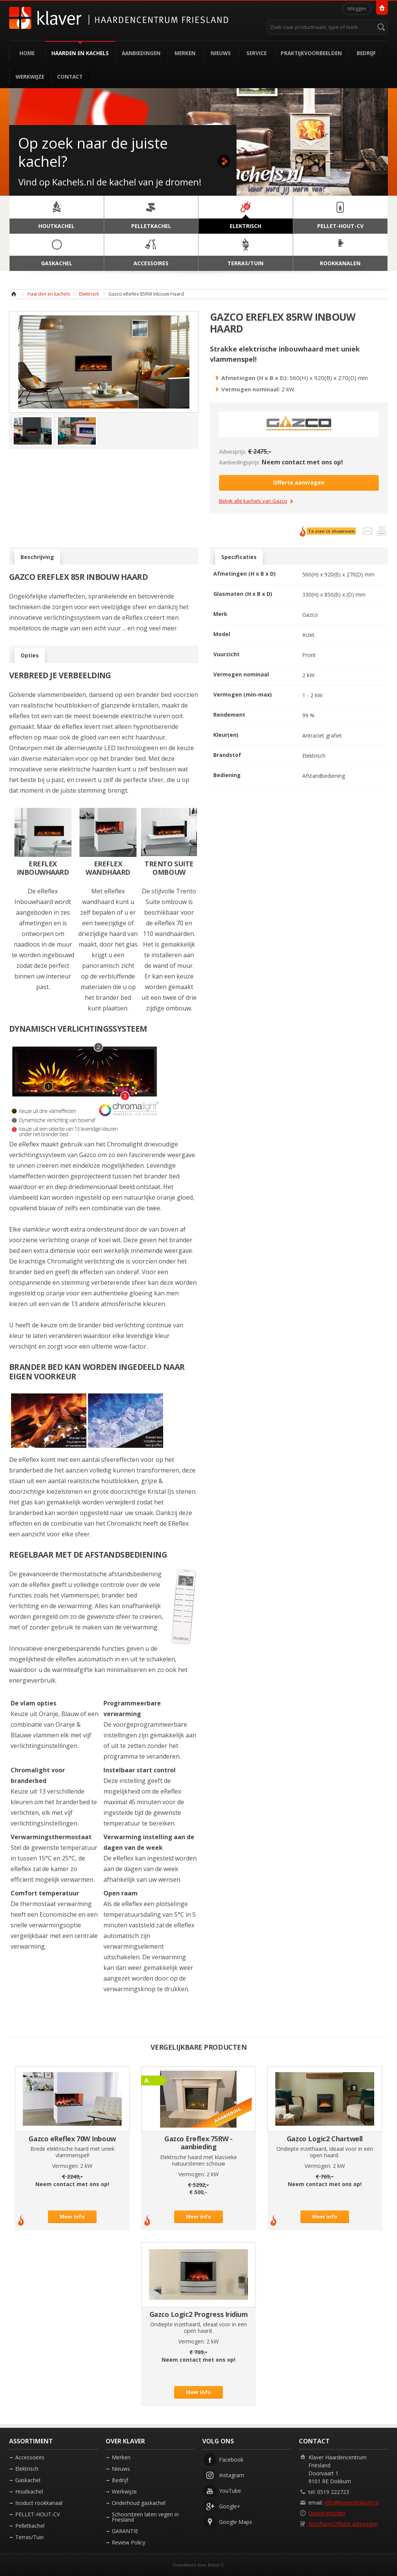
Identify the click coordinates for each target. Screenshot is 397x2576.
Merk (220, 613)
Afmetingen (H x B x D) (244, 573)
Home (27, 53)
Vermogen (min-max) (242, 694)
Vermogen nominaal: (250, 389)
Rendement (229, 714)
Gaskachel (27, 2480)
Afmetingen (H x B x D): (254, 378)
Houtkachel (29, 2491)
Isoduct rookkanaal (38, 2502)
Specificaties (239, 557)
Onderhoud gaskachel (138, 2502)
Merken (185, 53)
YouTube (230, 2490)
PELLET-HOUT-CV (37, 2514)
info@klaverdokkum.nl (351, 2502)
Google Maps (235, 2521)
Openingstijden (326, 2513)
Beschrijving (37, 557)
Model (221, 634)
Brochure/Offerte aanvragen (343, 2523)
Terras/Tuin (29, 2537)
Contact (70, 76)
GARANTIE (125, 2531)
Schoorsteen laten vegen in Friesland (145, 2517)
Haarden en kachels (80, 53)
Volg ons (218, 2441)
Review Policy (128, 2542)
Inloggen (357, 8)
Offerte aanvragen (298, 482)
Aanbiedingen (141, 53)
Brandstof (227, 754)
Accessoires (29, 2457)
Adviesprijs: (232, 451)
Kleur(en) (225, 734)
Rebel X (215, 2565)
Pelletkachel (29, 2525)
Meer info (72, 2216)
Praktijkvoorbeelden (311, 53)
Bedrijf (366, 53)
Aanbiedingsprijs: (239, 462)
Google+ (229, 2506)
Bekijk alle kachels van (253, 501)
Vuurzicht (226, 654)
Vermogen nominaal (241, 674)
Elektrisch (89, 294)
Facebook (231, 2459)
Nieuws (221, 53)
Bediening (227, 775)
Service (256, 53)
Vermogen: (65, 2165)
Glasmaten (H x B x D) (242, 593)
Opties (29, 655)
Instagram (231, 2475)
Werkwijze (30, 76)
